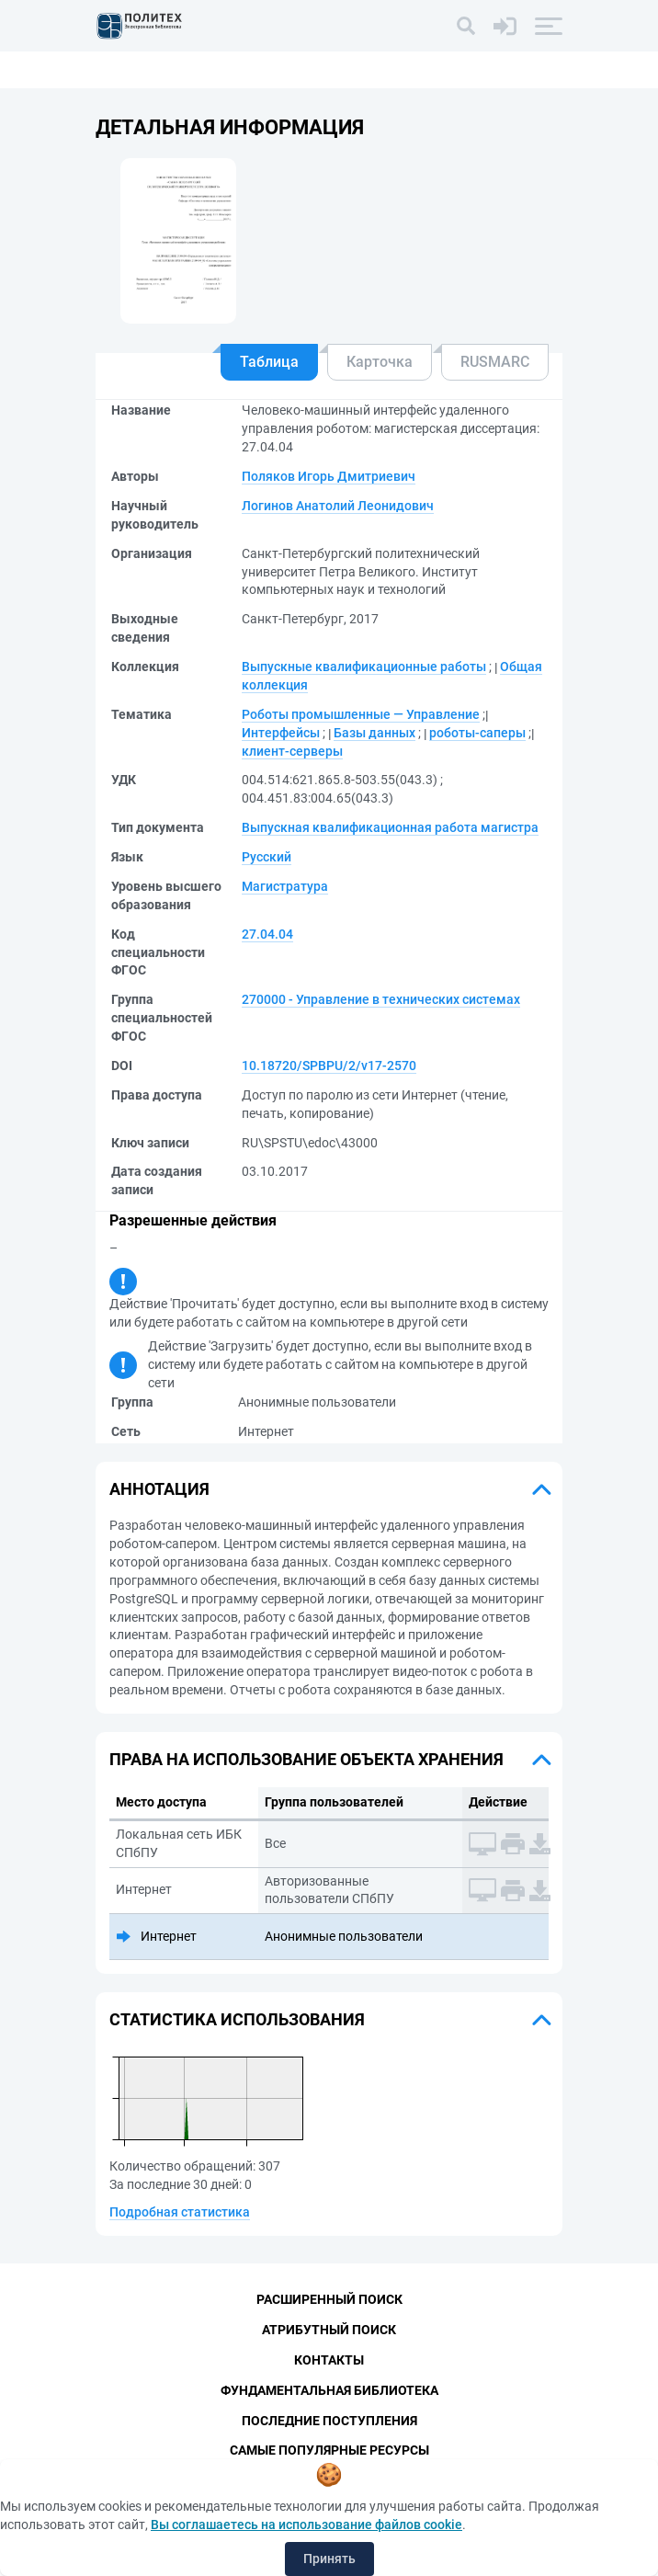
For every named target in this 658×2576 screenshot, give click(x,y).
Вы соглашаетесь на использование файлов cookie (306, 2524)
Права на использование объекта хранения (306, 1759)
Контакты (329, 2360)
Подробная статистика (179, 2212)
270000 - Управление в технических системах (381, 999)
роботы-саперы (477, 732)
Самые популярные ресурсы (329, 2451)
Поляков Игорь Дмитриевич (328, 476)
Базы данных (374, 732)
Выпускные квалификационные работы (364, 666)
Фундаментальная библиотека (329, 2390)
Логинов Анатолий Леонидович (338, 505)
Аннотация (159, 1489)
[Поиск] (466, 26)
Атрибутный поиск (329, 2329)
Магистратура (285, 886)
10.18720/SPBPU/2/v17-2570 (329, 1065)
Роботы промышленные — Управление (361, 714)
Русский (266, 856)
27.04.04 (267, 934)
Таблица (269, 361)
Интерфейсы (281, 732)
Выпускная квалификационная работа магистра (390, 827)
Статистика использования (237, 2019)
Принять (329, 2558)
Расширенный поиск (329, 2299)
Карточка (379, 361)
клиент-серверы (292, 751)
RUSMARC (494, 361)
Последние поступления (329, 2420)
